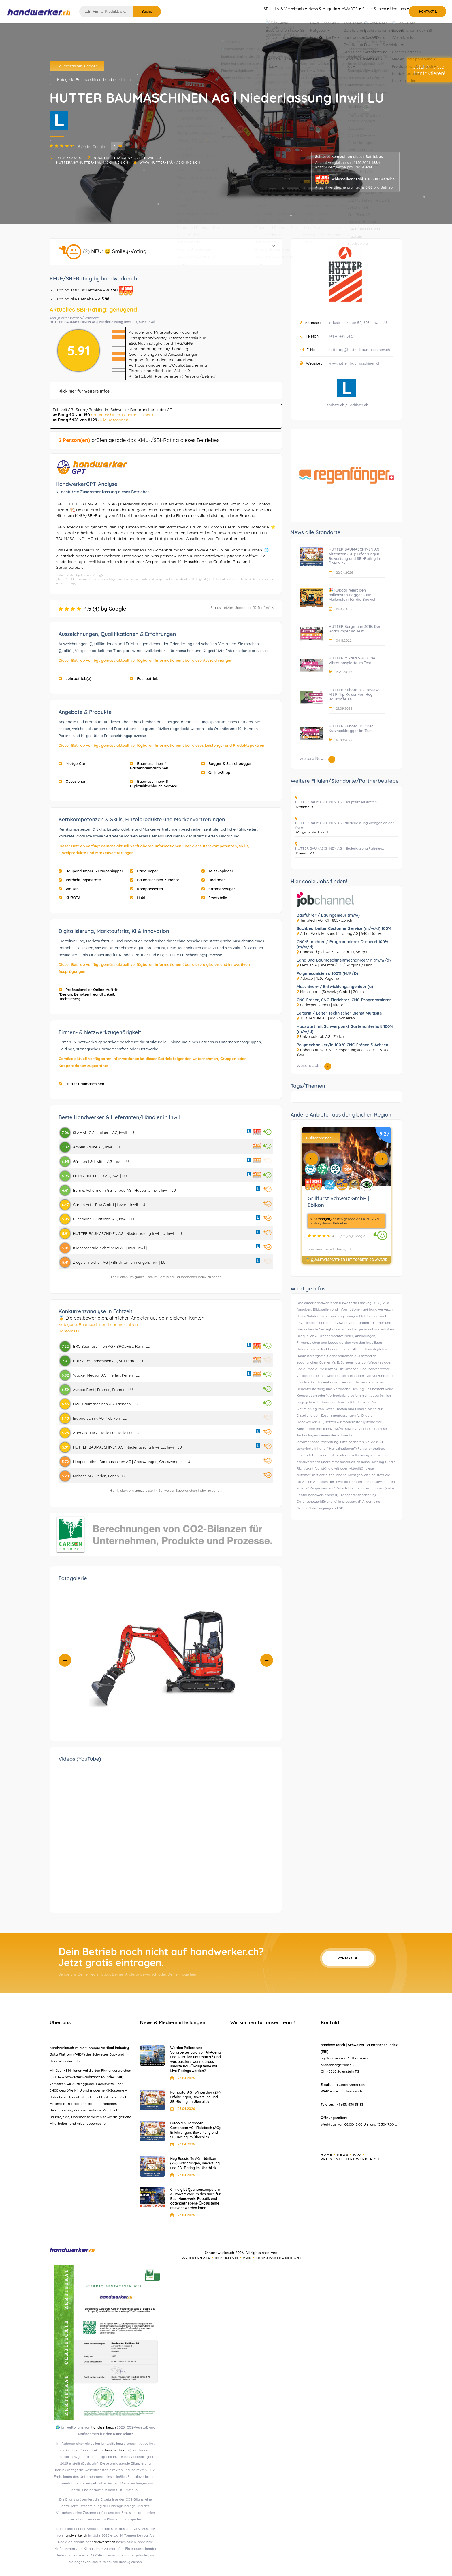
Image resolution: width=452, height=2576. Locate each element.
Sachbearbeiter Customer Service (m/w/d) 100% (344, 928)
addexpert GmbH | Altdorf (322, 1004)
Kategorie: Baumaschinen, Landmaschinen (94, 79)
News (343, 2154)
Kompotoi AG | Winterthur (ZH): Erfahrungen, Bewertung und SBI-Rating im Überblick (195, 2097)
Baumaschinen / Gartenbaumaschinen (149, 765)
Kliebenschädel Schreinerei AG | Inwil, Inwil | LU (112, 1248)
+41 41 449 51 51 (68, 158)
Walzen (69, 888)
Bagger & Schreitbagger (226, 763)
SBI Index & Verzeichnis (262, 12)
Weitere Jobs (314, 1066)
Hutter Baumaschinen (81, 1083)
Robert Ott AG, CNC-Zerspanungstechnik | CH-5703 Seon (342, 1052)
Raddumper (144, 871)
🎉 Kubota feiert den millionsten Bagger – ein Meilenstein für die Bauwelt (353, 595)
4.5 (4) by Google (167, 608)
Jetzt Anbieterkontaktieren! (429, 70)
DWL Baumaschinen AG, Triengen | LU (105, 1404)
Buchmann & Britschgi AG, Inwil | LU (103, 1219)
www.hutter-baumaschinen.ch (170, 162)
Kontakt (348, 1958)
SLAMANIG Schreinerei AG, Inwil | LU (103, 1132)
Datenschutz (196, 2258)
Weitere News (317, 759)
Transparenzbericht (279, 2258)
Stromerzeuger (218, 888)
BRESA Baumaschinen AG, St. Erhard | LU (108, 1360)
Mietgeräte (72, 763)
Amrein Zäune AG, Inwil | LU (96, 1147)
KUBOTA (69, 897)
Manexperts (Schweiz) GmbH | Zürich (332, 991)
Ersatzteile (214, 897)
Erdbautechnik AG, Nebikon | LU (100, 1418)
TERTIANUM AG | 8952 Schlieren (327, 1018)
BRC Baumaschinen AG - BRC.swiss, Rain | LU (111, 1346)
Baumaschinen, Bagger (77, 66)
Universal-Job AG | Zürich (322, 1036)
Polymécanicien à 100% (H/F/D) (327, 973)
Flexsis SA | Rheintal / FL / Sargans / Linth (336, 965)
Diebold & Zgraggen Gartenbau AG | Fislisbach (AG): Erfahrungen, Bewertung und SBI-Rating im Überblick (195, 2130)
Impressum (226, 2258)
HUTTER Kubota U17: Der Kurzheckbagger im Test (351, 728)
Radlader (213, 879)
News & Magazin (306, 12)
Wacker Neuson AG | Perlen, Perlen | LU (106, 1375)
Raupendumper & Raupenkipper (91, 871)
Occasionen (72, 781)
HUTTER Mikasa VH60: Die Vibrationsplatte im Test (352, 660)
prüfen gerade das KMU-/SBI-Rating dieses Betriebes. (139, 440)
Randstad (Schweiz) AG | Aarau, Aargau (334, 951)
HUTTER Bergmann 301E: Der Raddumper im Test (355, 628)
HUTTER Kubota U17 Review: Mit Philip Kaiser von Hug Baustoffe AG (354, 694)
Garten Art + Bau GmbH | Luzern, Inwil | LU (109, 1204)
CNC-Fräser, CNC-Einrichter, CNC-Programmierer (344, 999)
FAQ (357, 2154)
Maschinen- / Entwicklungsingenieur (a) (335, 986)
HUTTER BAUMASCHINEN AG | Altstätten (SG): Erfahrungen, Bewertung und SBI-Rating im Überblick (355, 556)
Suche (146, 11)
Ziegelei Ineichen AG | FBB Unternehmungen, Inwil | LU (119, 1262)
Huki (137, 897)
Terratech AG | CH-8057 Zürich (326, 920)
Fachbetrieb (144, 678)
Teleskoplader (217, 871)
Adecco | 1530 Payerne (319, 978)
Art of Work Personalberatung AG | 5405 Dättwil (341, 933)
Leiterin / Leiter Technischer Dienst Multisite (339, 1013)
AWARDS (337, 12)
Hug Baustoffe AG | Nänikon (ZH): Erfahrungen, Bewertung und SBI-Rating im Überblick (195, 2163)
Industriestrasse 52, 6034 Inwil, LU (127, 158)
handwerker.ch (103, 2427)
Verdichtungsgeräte (80, 879)
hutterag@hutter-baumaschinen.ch (92, 162)
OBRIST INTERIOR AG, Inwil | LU (100, 1176)
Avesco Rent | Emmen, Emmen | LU (103, 1389)
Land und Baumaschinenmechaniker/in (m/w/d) (344, 960)
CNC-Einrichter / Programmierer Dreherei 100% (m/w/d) (342, 944)
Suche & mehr (367, 12)
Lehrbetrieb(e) (75, 678)
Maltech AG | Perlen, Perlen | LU (99, 1476)
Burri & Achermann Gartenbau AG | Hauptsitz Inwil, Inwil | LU (124, 1190)
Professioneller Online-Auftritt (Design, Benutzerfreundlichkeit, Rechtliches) (89, 994)
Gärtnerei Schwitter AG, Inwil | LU (101, 1161)
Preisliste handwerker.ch (350, 2159)
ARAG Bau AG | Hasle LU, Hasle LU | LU (106, 1432)
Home (327, 2154)
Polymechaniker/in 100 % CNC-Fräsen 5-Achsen (342, 1044)
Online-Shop (215, 772)
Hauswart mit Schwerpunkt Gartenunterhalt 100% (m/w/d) (345, 1029)
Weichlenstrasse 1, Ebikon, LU (329, 1249)
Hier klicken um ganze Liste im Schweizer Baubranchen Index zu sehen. (166, 1277)
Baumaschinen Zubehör (154, 879)
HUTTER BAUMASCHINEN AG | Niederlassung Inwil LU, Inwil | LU (127, 1233)
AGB (247, 2258)
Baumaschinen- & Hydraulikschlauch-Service (153, 783)
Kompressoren (146, 888)
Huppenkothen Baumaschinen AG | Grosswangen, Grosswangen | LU (131, 1461)
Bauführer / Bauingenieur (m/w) (328, 915)
